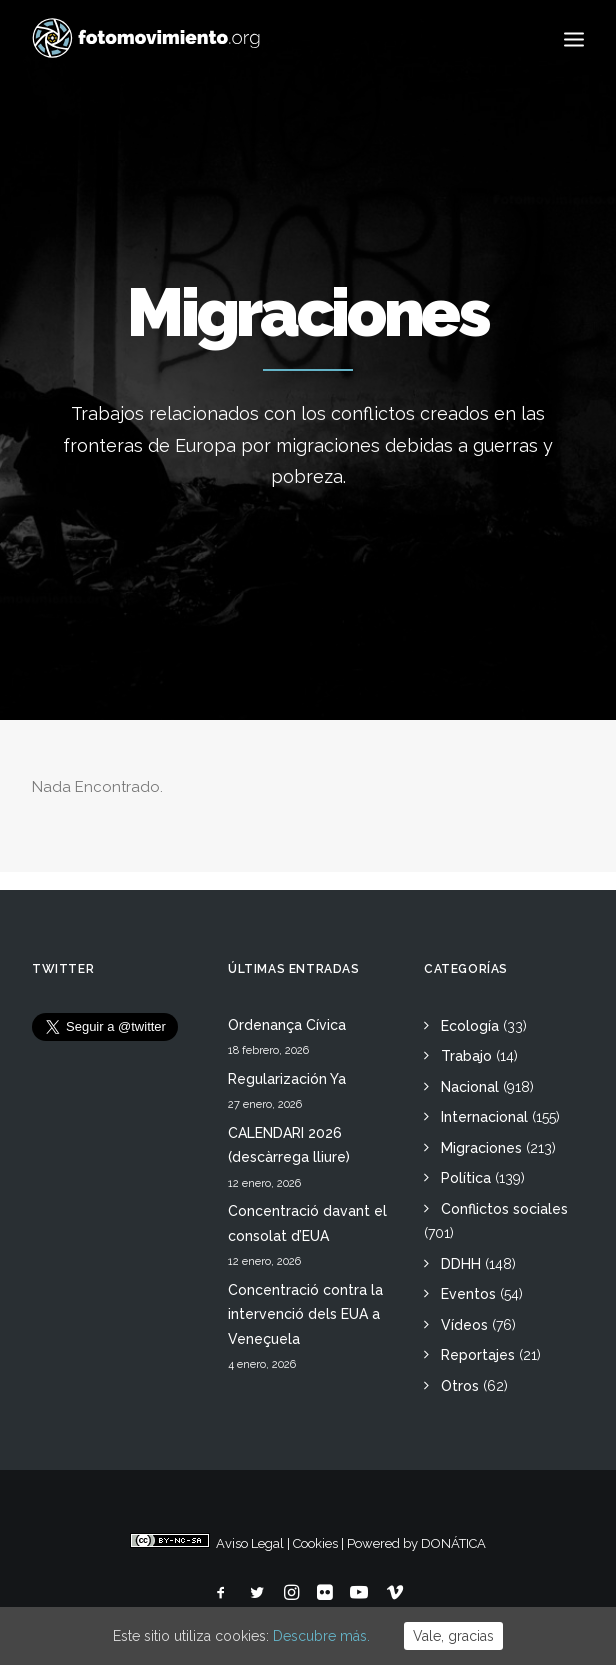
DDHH (461, 1264)
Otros (460, 1386)
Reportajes (478, 1355)
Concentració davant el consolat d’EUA (307, 1223)
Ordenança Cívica (287, 1025)
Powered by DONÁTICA (416, 1543)
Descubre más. (321, 1636)
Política (466, 1178)
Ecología (470, 1026)
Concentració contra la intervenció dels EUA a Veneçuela (305, 1314)
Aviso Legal (250, 1543)
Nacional (470, 1087)
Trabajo (466, 1056)
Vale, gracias (453, 1636)
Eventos (468, 1294)
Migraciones (481, 1148)
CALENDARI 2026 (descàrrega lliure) (289, 1145)
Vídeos (464, 1325)
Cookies (315, 1543)
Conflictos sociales (504, 1209)
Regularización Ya (287, 1079)
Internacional (484, 1117)
